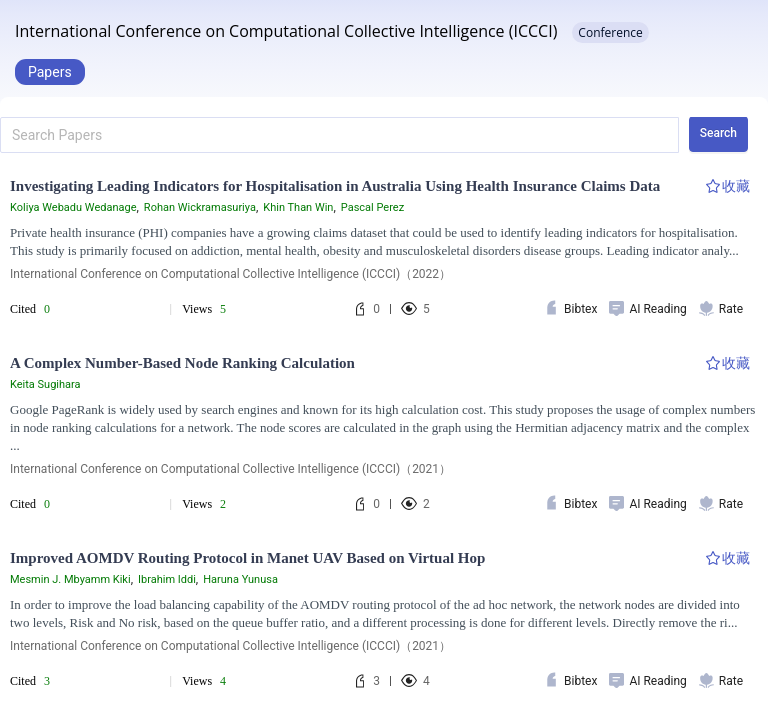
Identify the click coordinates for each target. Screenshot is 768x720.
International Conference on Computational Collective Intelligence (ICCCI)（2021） (230, 469)
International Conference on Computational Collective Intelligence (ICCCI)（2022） (230, 274)
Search (718, 133)
